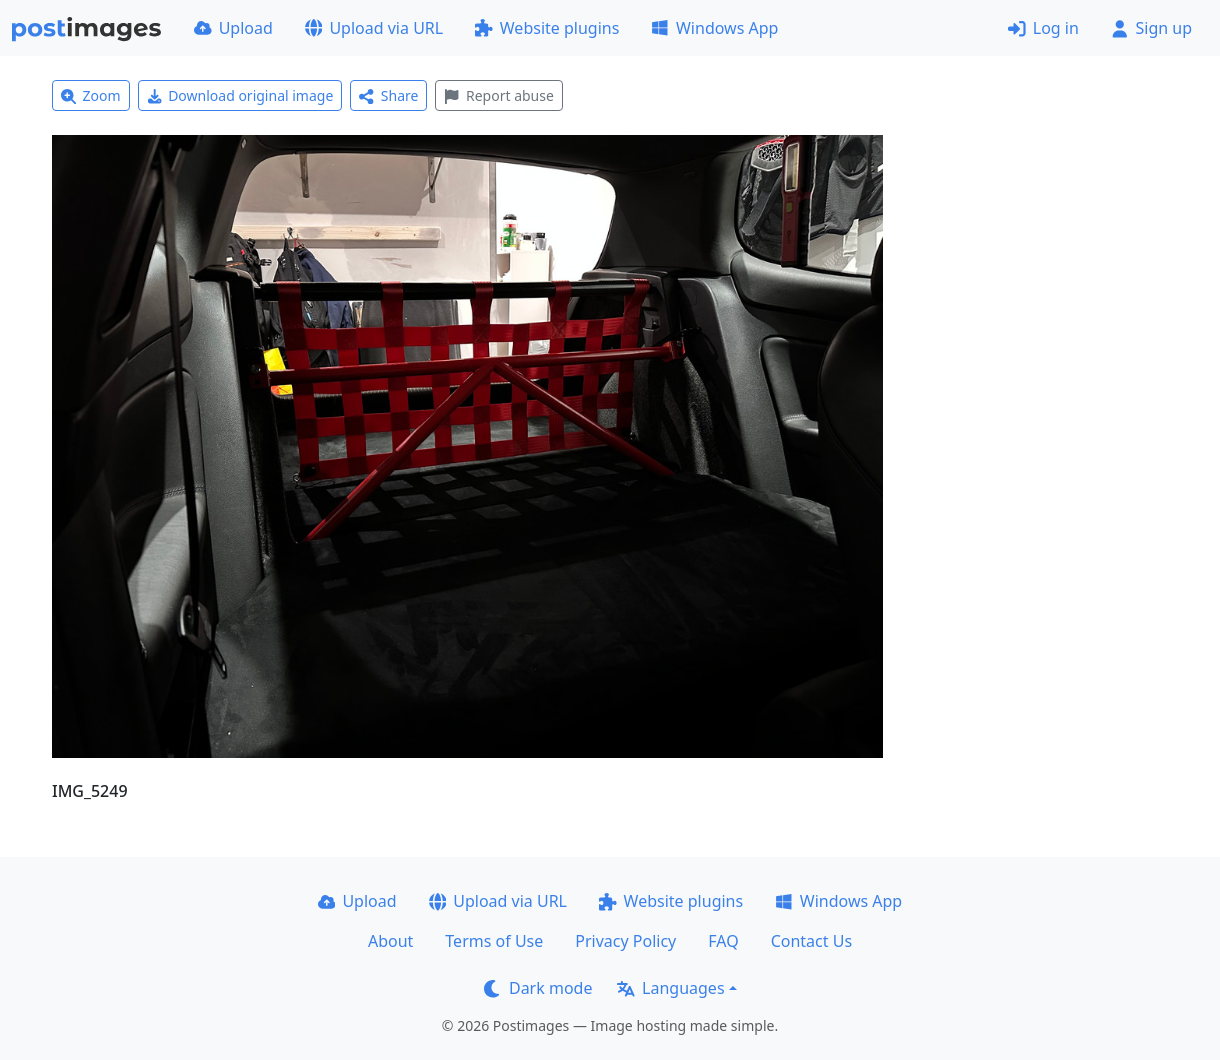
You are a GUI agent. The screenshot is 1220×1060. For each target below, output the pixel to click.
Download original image (240, 95)
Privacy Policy (625, 941)
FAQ (723, 941)
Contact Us (811, 941)
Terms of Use (494, 941)
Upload (233, 28)
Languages (670, 988)
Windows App (714, 28)
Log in (1043, 28)
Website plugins (547, 28)
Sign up (1151, 28)
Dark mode (538, 988)
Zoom (91, 95)
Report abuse (498, 95)
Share (388, 95)
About (390, 941)
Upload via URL (374, 28)
